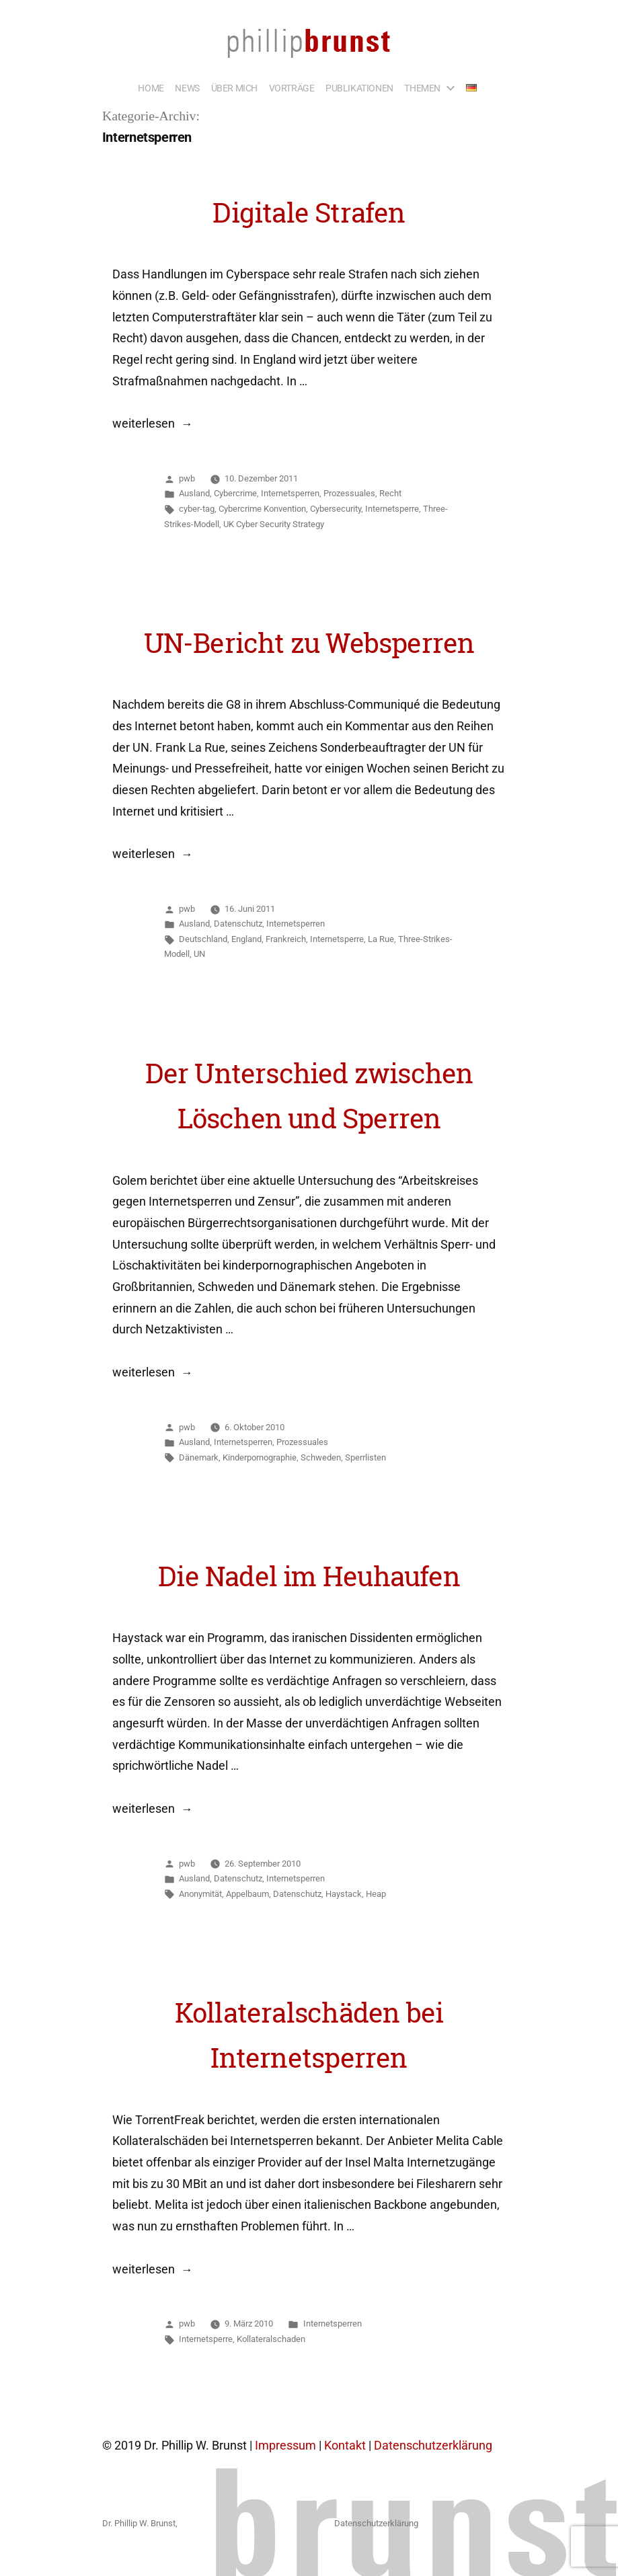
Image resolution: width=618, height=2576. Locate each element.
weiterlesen (143, 423)
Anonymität (200, 1894)
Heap (376, 1894)
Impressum (285, 2445)
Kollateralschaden (271, 2339)
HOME (150, 88)
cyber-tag (197, 509)
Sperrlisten (365, 1457)
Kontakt (345, 2445)
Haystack (343, 1894)
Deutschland (203, 939)
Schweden (321, 1457)
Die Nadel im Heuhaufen (309, 1576)
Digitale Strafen (309, 212)
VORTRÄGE (292, 88)
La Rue (381, 939)
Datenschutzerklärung (433, 2445)
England (246, 939)
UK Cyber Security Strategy (273, 524)
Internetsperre (392, 509)
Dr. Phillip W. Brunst (139, 2523)
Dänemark (199, 1457)
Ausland (194, 493)
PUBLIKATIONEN (359, 88)
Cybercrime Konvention (262, 509)
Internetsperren (290, 493)
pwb (187, 478)
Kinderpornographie (260, 1457)
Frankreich (286, 939)
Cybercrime (235, 493)
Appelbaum (247, 1894)
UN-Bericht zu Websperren (309, 642)
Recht (390, 493)
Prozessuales (349, 493)
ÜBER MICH (234, 88)
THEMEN (422, 88)
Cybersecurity (335, 509)
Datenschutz (238, 924)
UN (199, 954)
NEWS (187, 88)
